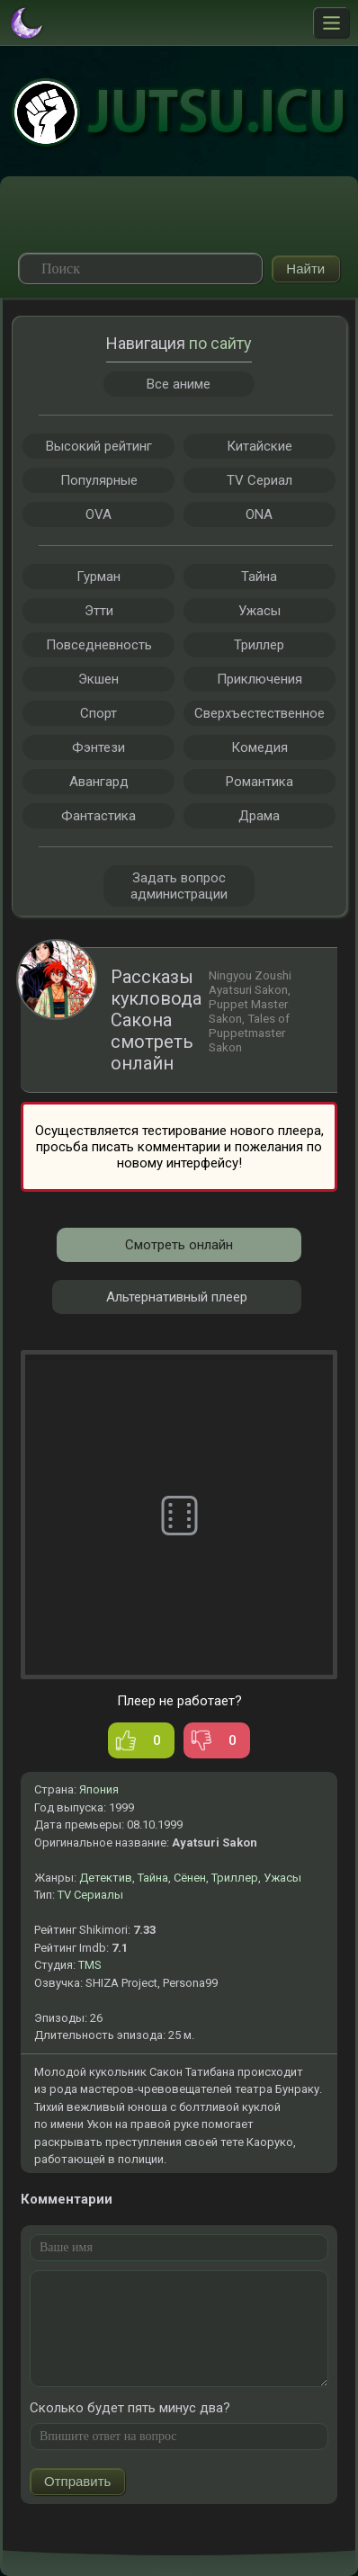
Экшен (98, 679)
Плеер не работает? (179, 1701)
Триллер (234, 1877)
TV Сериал (259, 480)
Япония (99, 1789)
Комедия (259, 747)
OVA (98, 514)
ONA (259, 514)
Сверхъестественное (259, 713)
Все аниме (178, 384)
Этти (99, 611)
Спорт (98, 713)
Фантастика (98, 816)
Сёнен (190, 1877)
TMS (90, 1965)
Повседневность (99, 645)
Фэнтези (98, 747)
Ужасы (282, 1877)
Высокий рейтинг (99, 446)
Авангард (99, 782)
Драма (259, 816)
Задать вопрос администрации (179, 886)
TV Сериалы (90, 1894)
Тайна (153, 1877)
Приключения (259, 679)
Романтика (259, 782)
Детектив (105, 1877)
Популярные (99, 480)
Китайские (259, 446)
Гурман (98, 576)
